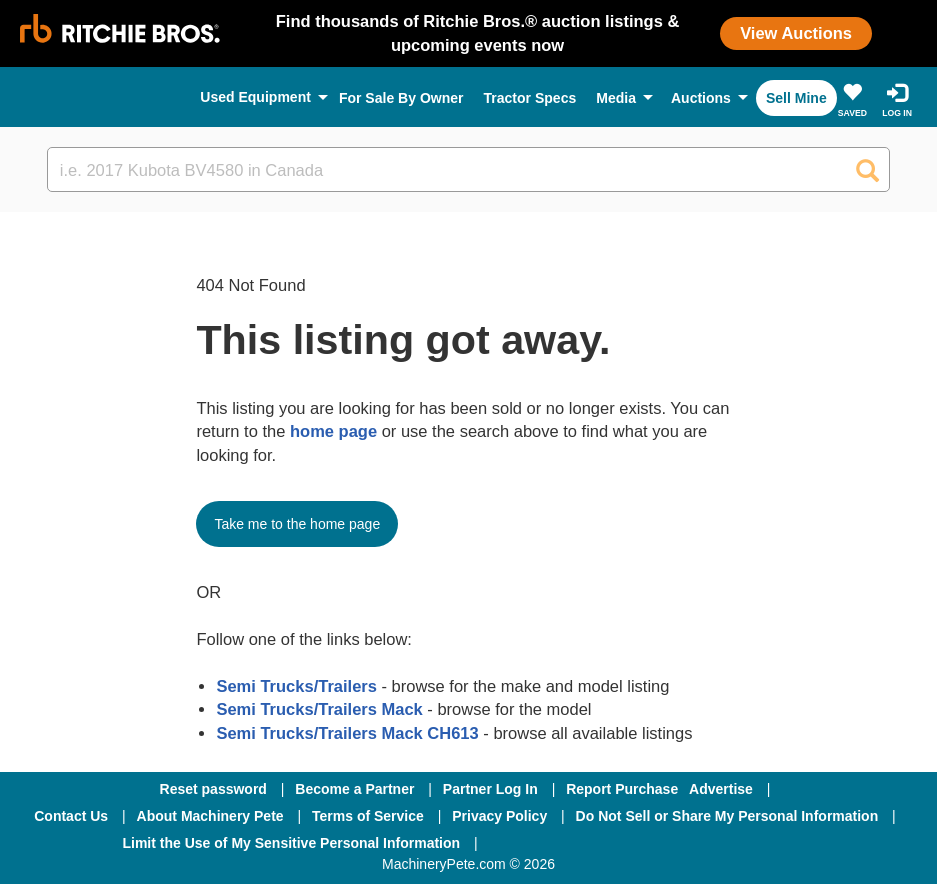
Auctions (701, 98)
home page (333, 431)
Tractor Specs (530, 98)
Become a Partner (354, 789)
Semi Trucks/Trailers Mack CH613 (347, 733)
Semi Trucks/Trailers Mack (319, 709)
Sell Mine (796, 98)
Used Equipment (255, 97)
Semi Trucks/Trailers (296, 686)
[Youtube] (756, 843)
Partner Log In (490, 789)
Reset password (213, 789)
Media (616, 98)
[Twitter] (653, 843)
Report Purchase (622, 789)
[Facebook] (546, 843)
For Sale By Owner (401, 98)
